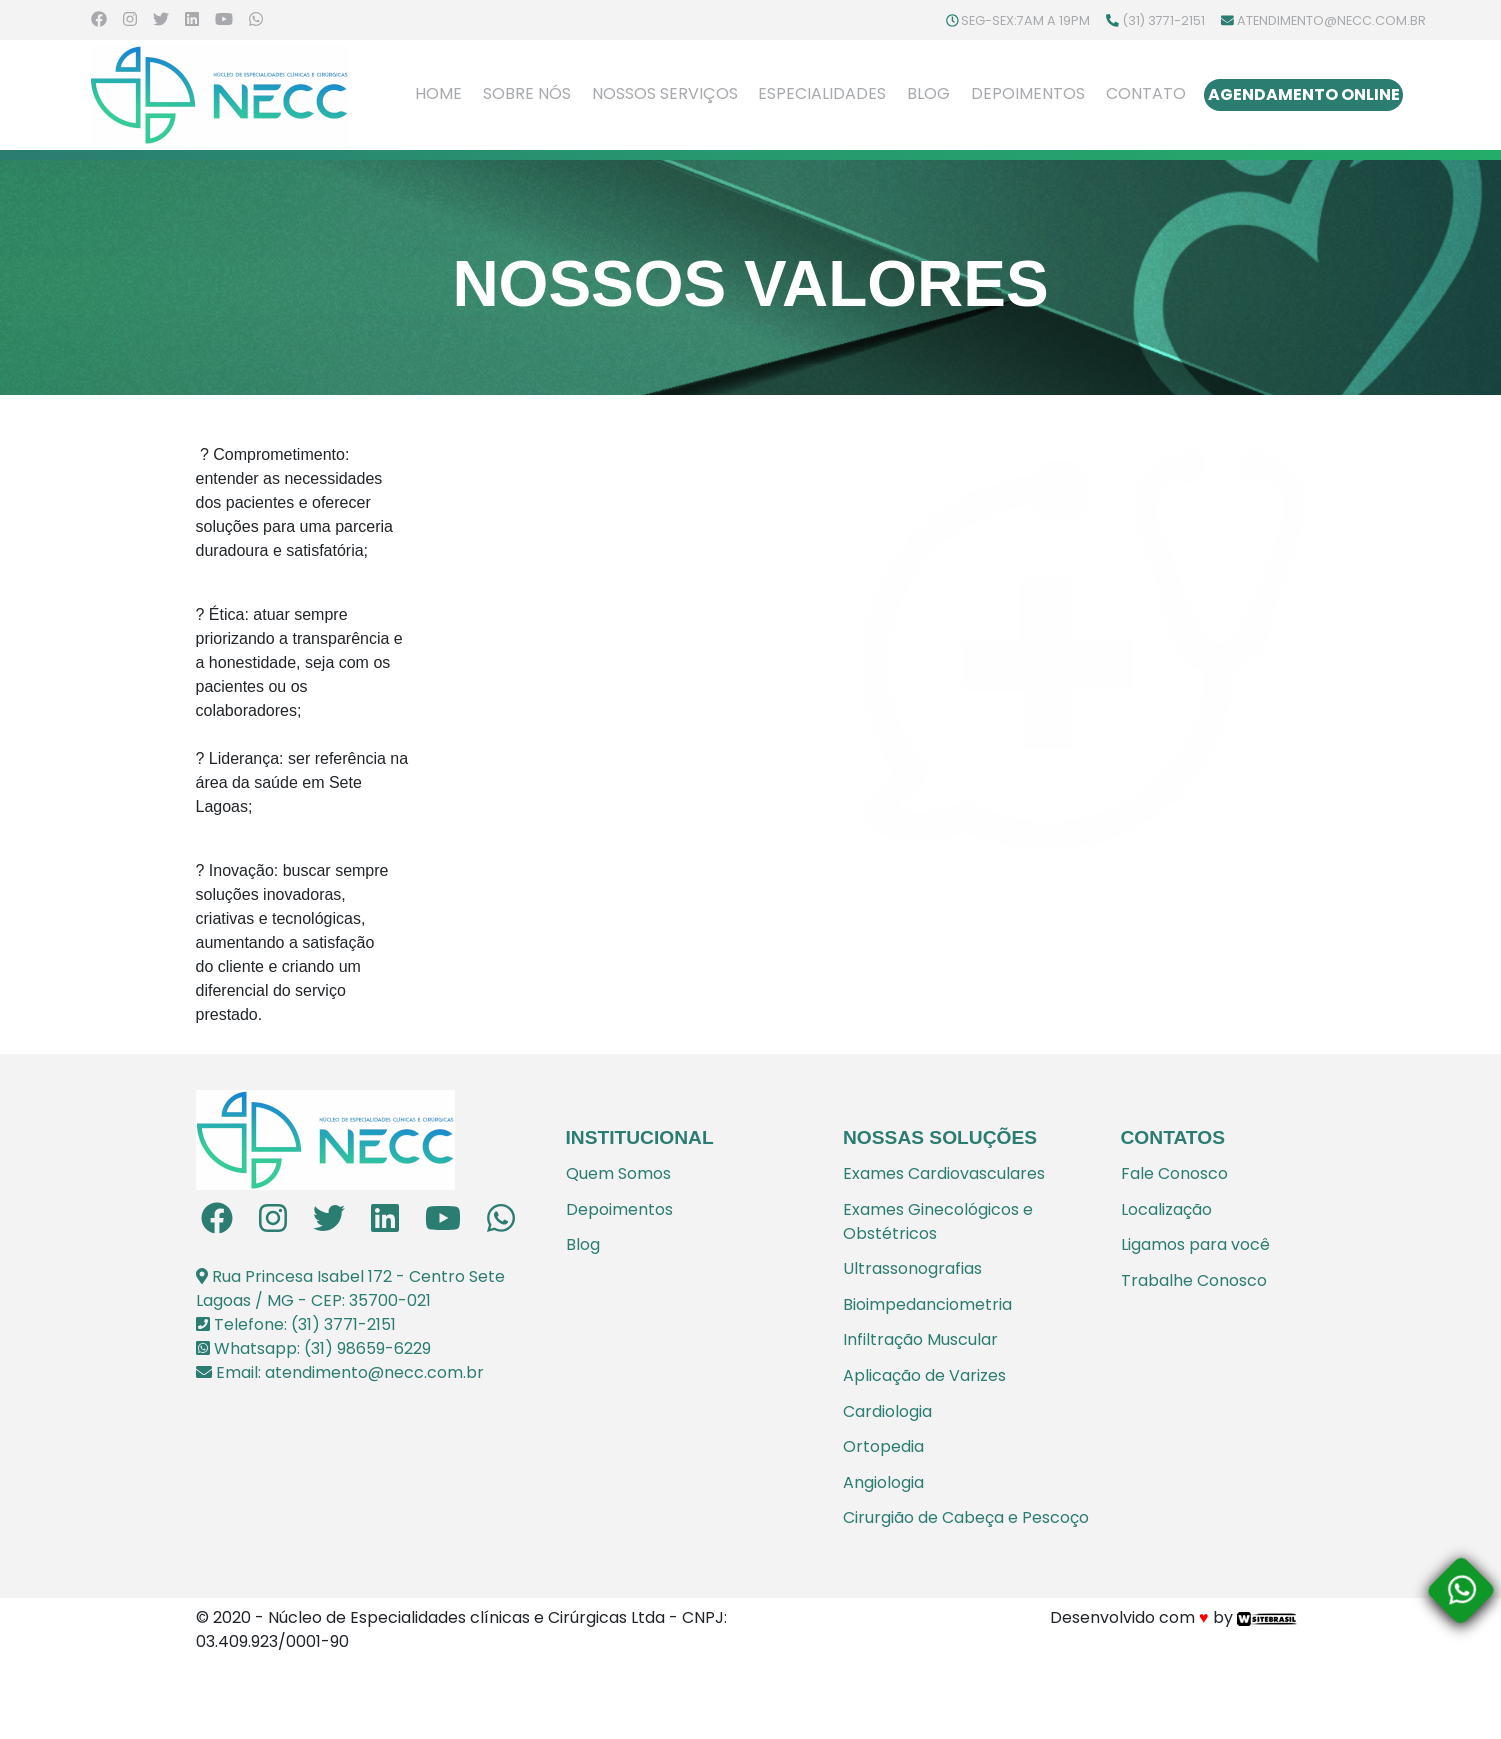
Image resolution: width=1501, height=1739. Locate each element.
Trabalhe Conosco (1194, 1280)
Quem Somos (618, 1173)
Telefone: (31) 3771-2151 (296, 1324)
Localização (1166, 1209)
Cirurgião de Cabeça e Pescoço (966, 1517)
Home (438, 93)
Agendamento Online (1304, 94)
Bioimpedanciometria (927, 1304)
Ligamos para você (1195, 1244)
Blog (928, 93)
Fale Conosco (1174, 1173)
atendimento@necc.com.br (1323, 20)
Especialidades (822, 93)
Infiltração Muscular (920, 1339)
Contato (1146, 93)
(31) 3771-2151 (1155, 20)
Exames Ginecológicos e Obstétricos (938, 1221)
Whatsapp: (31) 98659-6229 (313, 1348)
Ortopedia (883, 1446)
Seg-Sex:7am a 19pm (1018, 20)
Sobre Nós (527, 93)
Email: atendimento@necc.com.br (340, 1372)
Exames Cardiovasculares (944, 1173)
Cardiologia (887, 1411)
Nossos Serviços (665, 93)
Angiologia (883, 1482)
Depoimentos (1028, 93)
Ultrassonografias (912, 1268)
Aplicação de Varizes (924, 1375)
